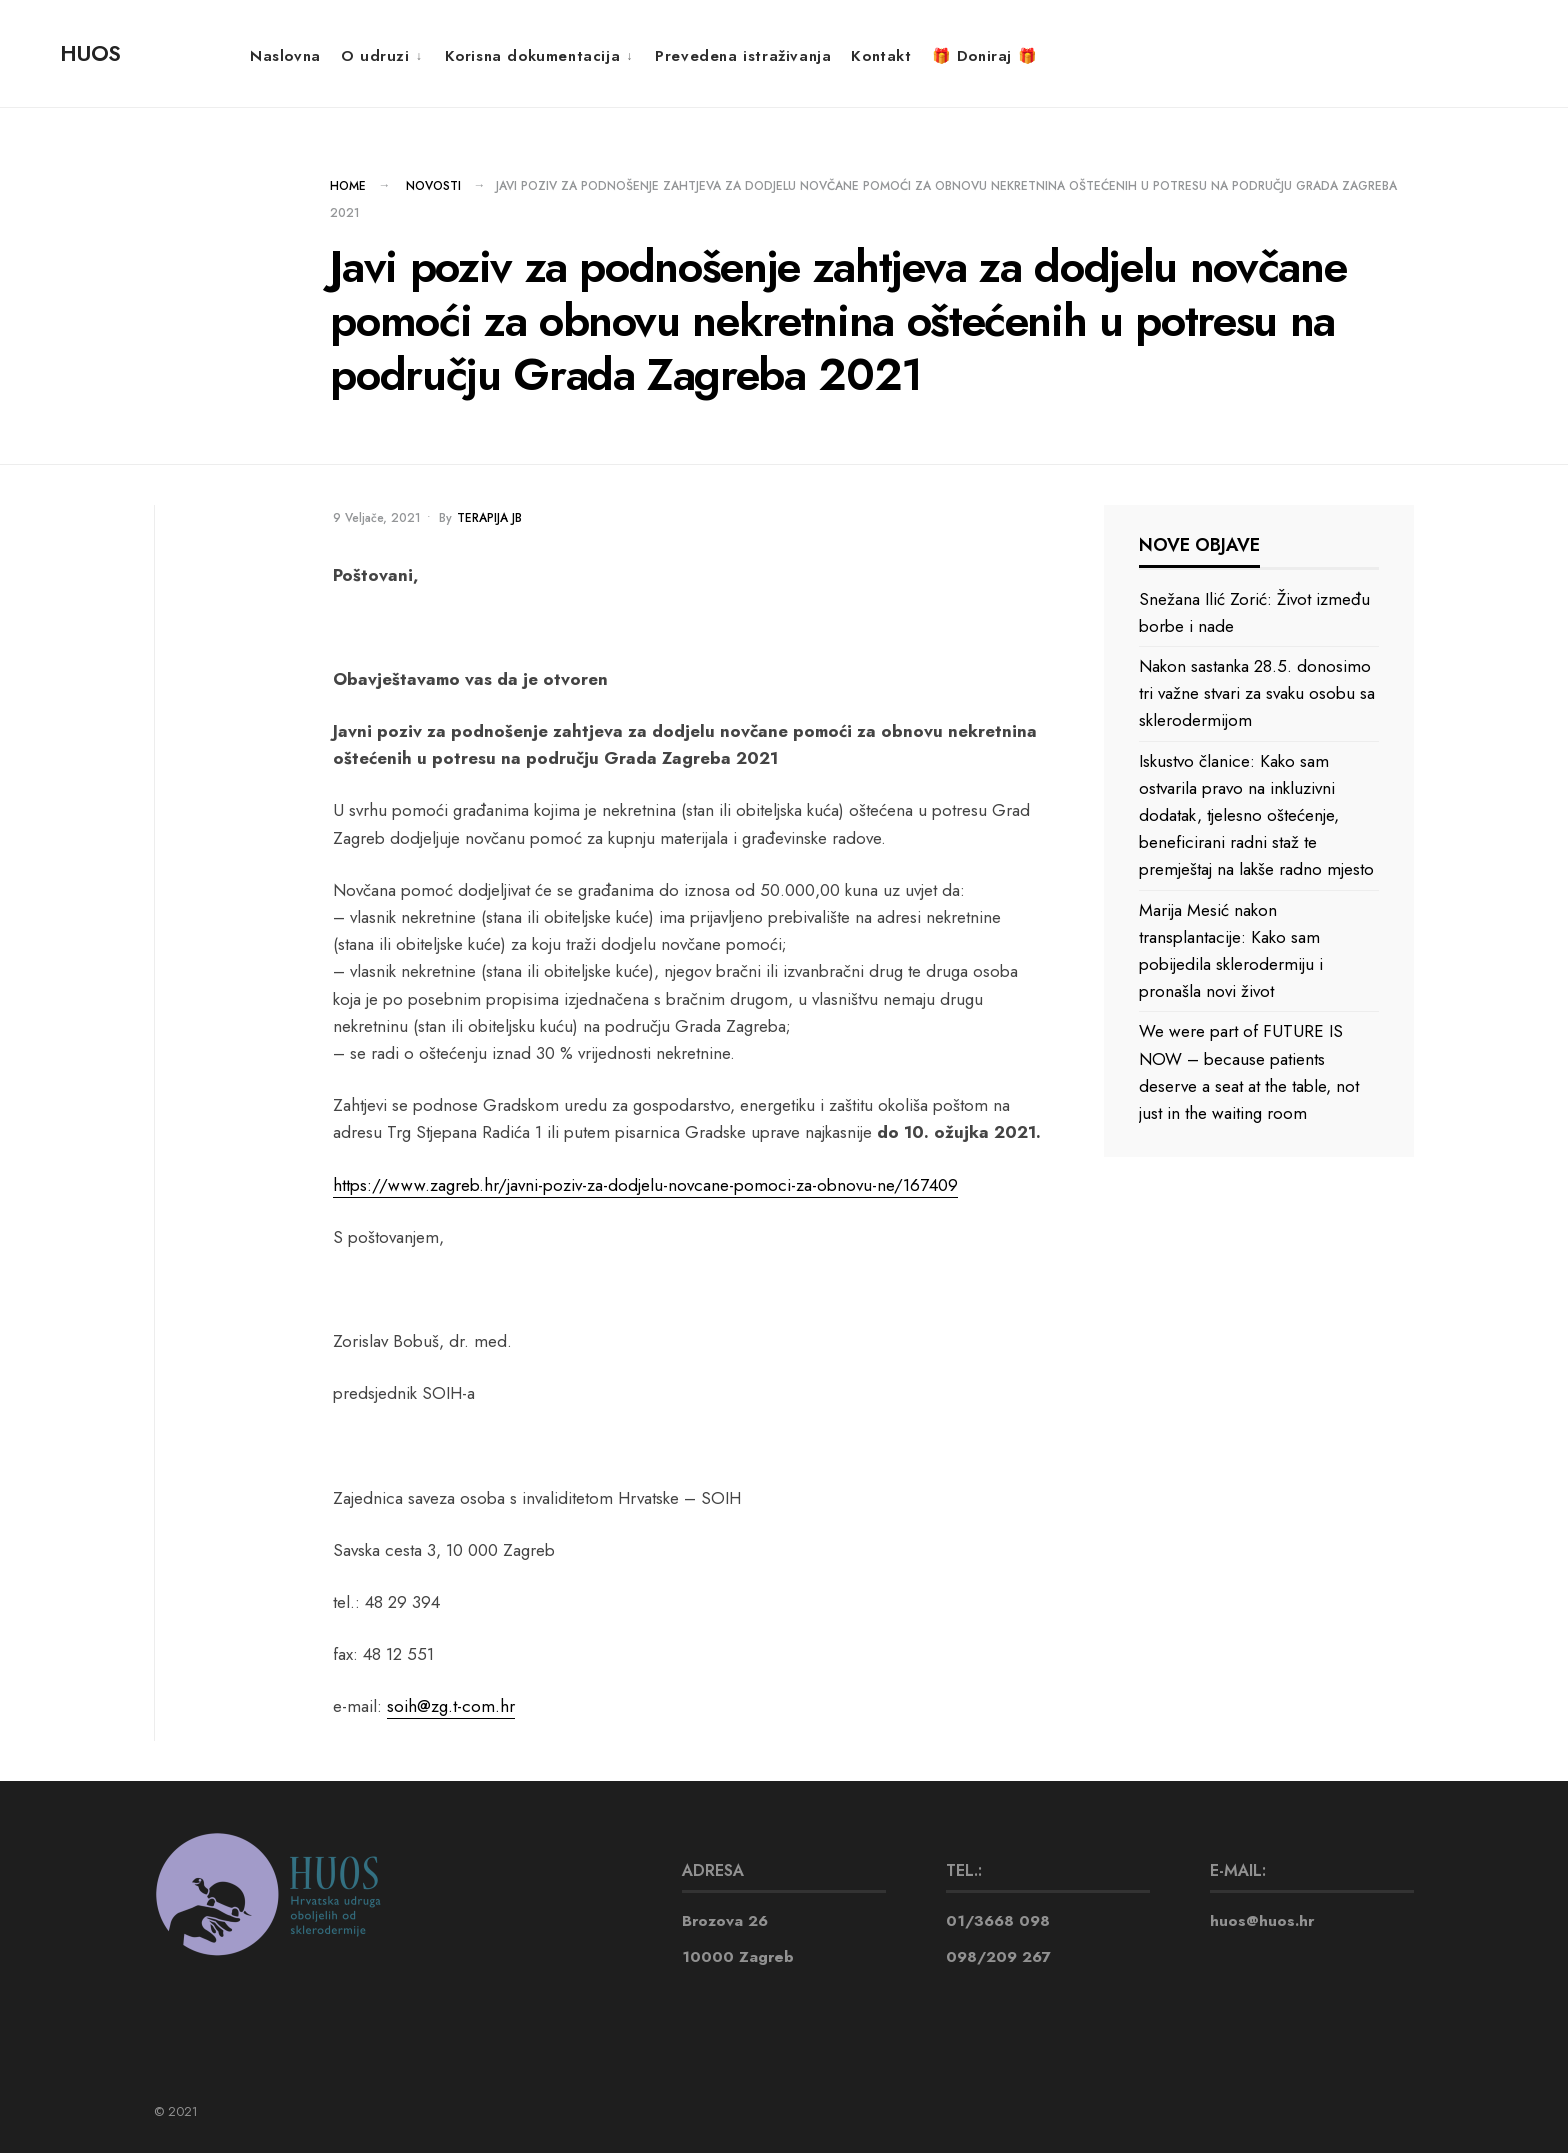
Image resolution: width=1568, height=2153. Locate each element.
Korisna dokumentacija (533, 56)
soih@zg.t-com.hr (451, 1706)
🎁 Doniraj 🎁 (985, 56)
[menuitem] (383, 55)
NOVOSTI (433, 186)
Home (348, 186)
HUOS (90, 53)
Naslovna (285, 56)
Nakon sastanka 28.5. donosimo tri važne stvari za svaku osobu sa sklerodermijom (1257, 693)
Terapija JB (489, 518)
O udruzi (375, 56)
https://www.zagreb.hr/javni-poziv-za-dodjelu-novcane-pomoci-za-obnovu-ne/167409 (645, 1185)
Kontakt (881, 56)
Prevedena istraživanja (743, 56)
